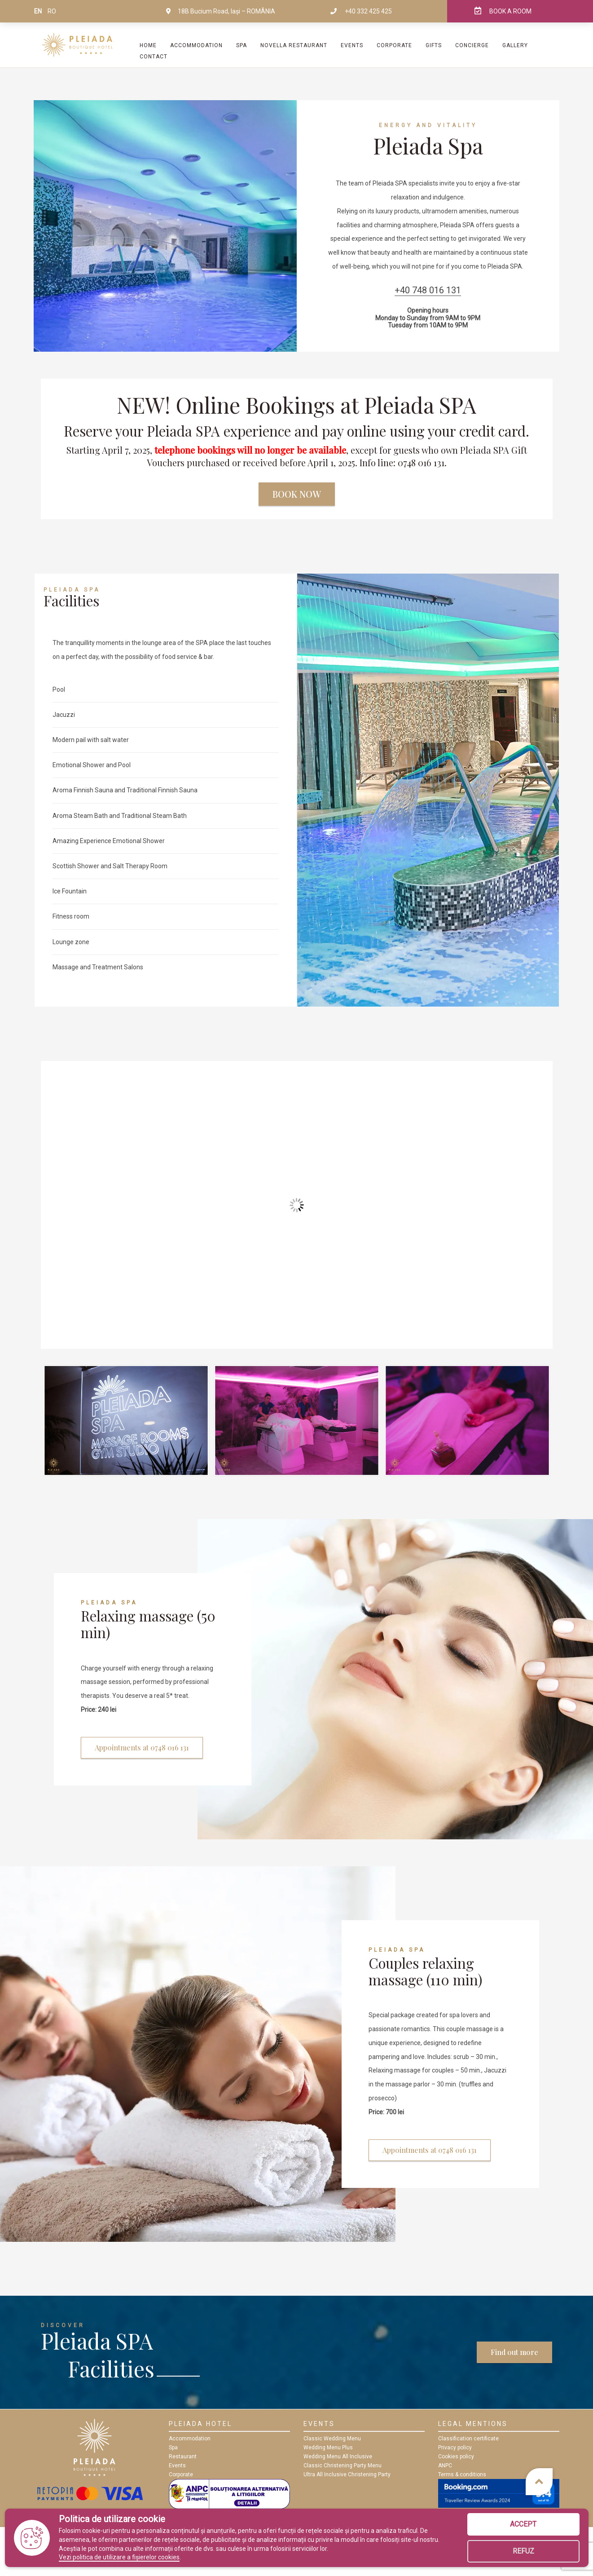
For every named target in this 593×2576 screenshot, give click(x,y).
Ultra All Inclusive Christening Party (347, 2474)
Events (352, 45)
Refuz (523, 2551)
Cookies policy (456, 2456)
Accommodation (196, 45)
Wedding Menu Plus (328, 2447)
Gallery (515, 45)
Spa (173, 2447)
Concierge (472, 45)
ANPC (445, 2465)
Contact (153, 56)
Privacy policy (455, 2447)
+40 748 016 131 (428, 290)
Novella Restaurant (293, 45)
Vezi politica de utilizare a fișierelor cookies (119, 2557)
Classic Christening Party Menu (342, 2465)
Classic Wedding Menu (332, 2438)
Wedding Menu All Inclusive (337, 2456)
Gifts (434, 45)
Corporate (394, 45)
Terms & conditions (462, 2474)
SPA (241, 45)
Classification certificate (468, 2438)
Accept (523, 2524)
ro (52, 11)
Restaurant (183, 2456)
